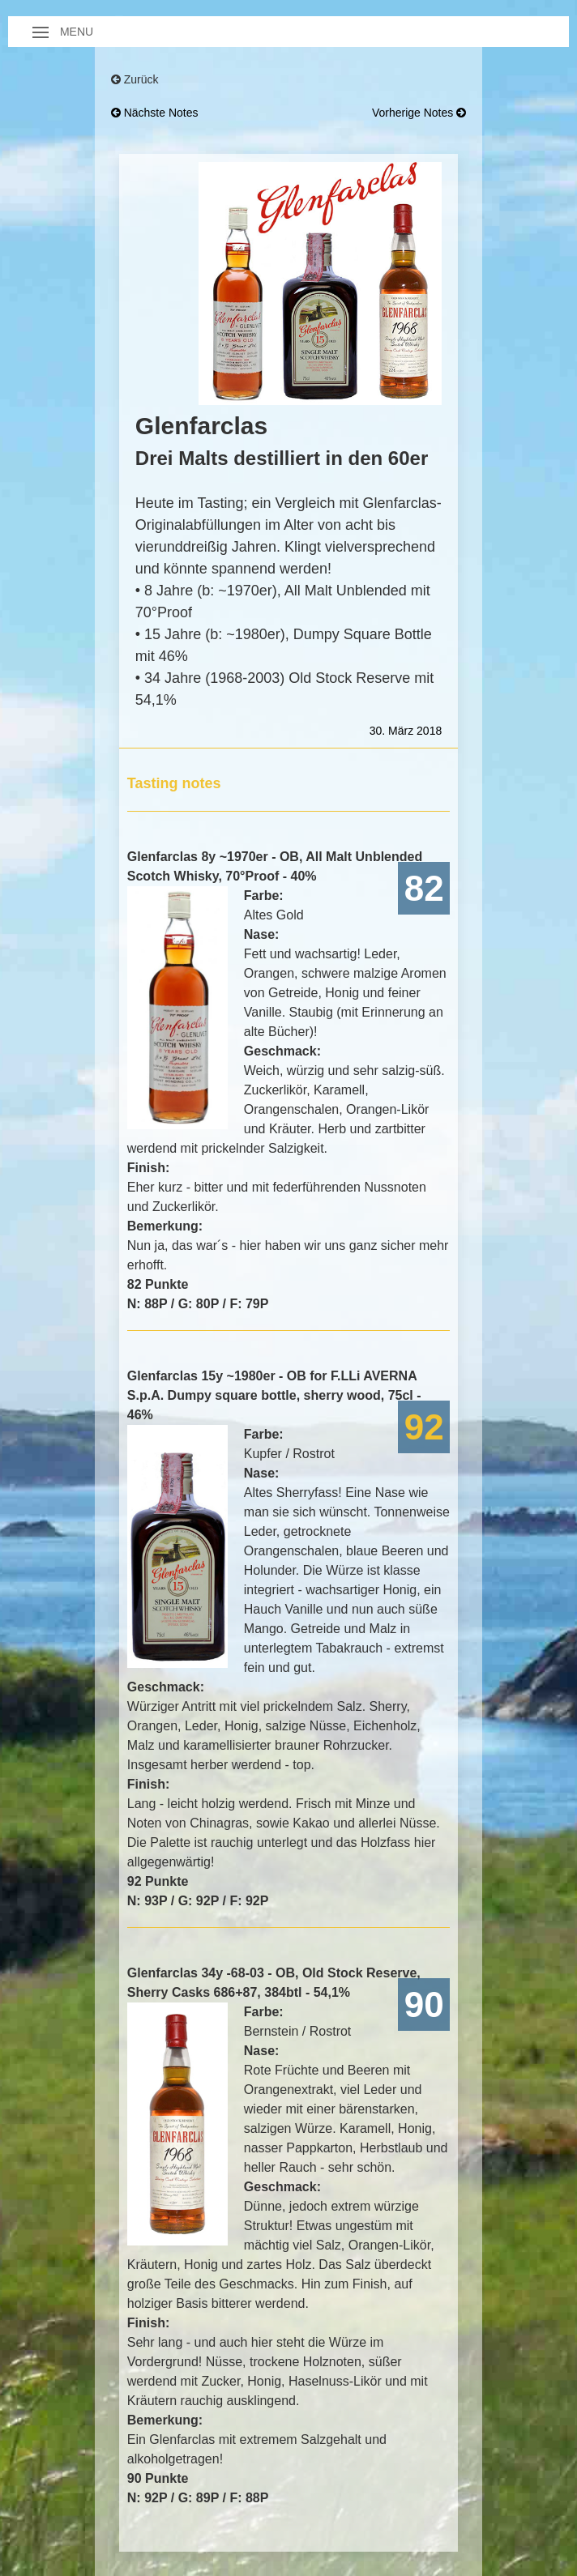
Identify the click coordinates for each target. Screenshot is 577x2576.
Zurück (135, 79)
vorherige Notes (419, 112)
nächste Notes (155, 112)
